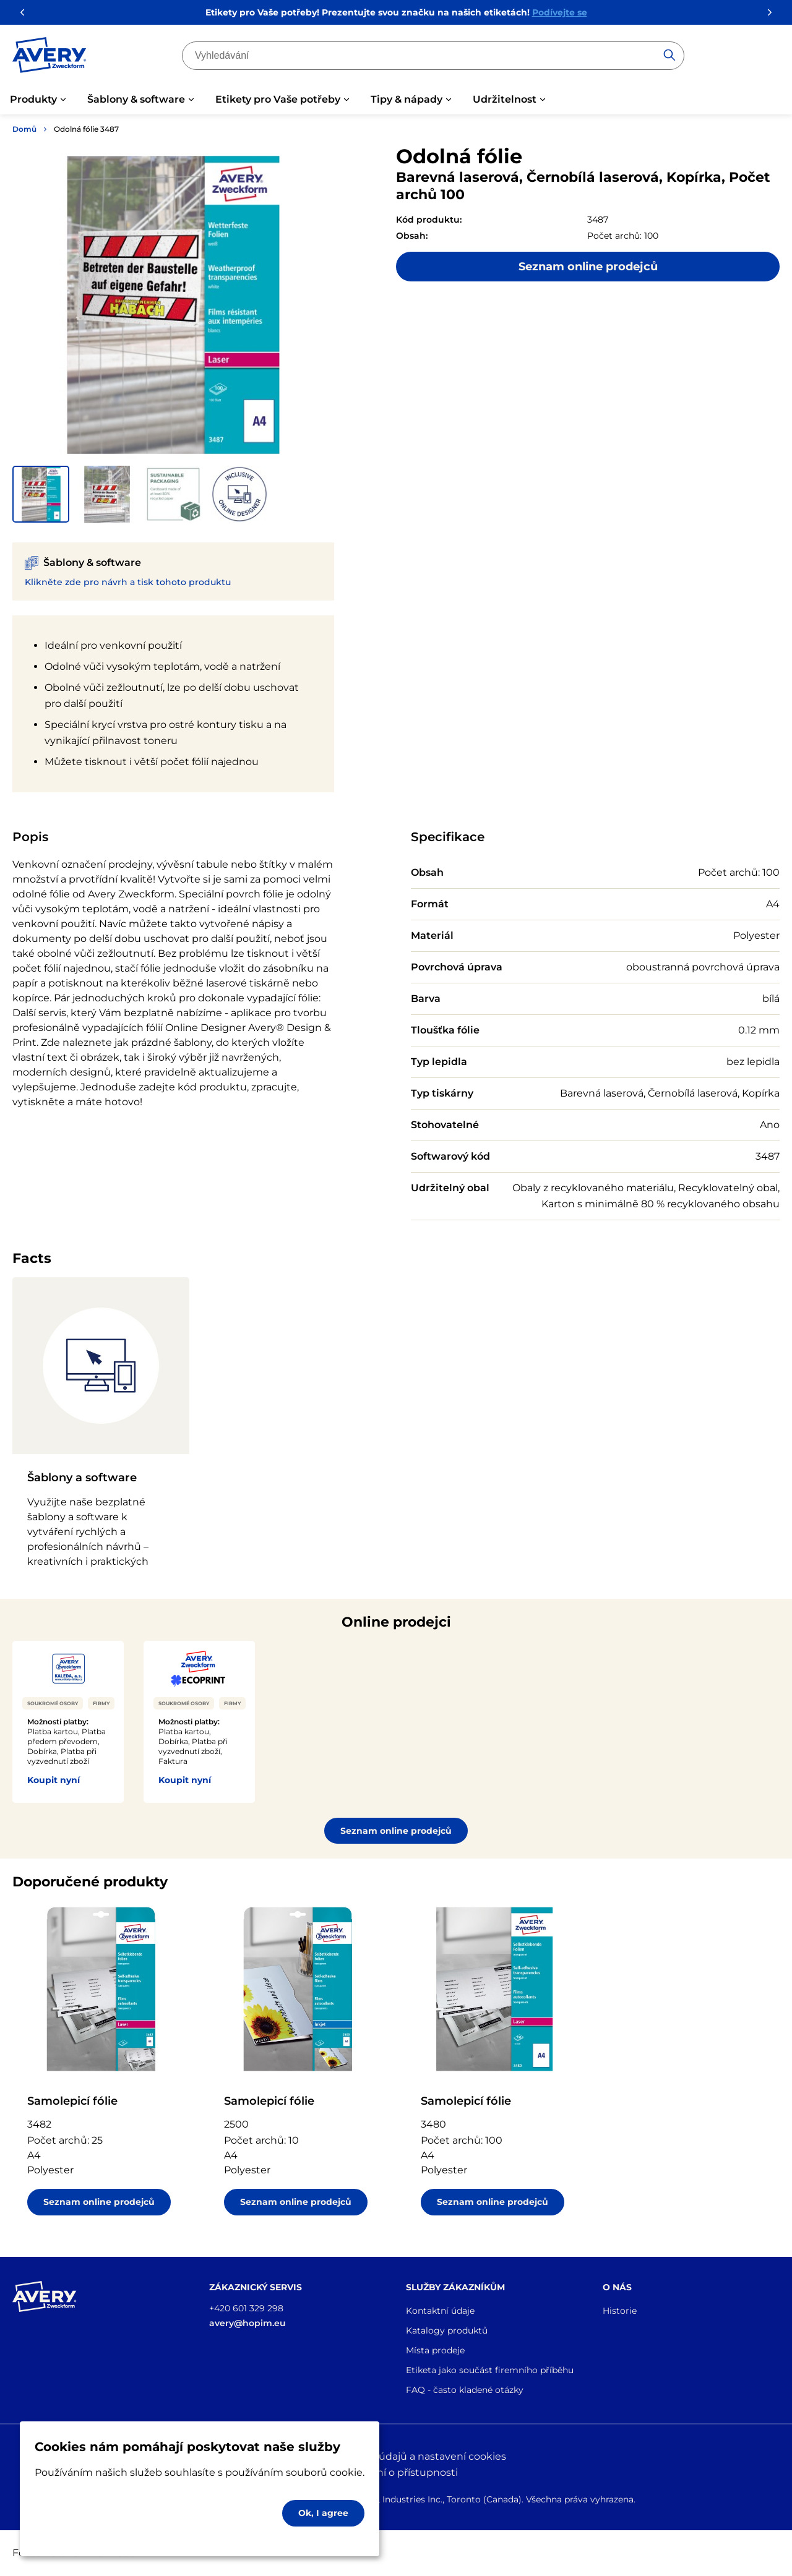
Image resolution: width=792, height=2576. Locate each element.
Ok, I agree (323, 2512)
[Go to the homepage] (49, 57)
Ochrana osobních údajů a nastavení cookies (396, 2456)
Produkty (33, 99)
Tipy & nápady (406, 99)
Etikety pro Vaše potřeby (277, 99)
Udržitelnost (504, 99)
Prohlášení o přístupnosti (396, 2472)
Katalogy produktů (447, 2330)
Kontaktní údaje (440, 2310)
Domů (24, 129)
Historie (620, 2310)
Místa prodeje (435, 2350)
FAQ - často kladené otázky (464, 2389)
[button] (40, 494)
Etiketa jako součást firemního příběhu (490, 2370)
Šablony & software (136, 99)
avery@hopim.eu (247, 2323)
